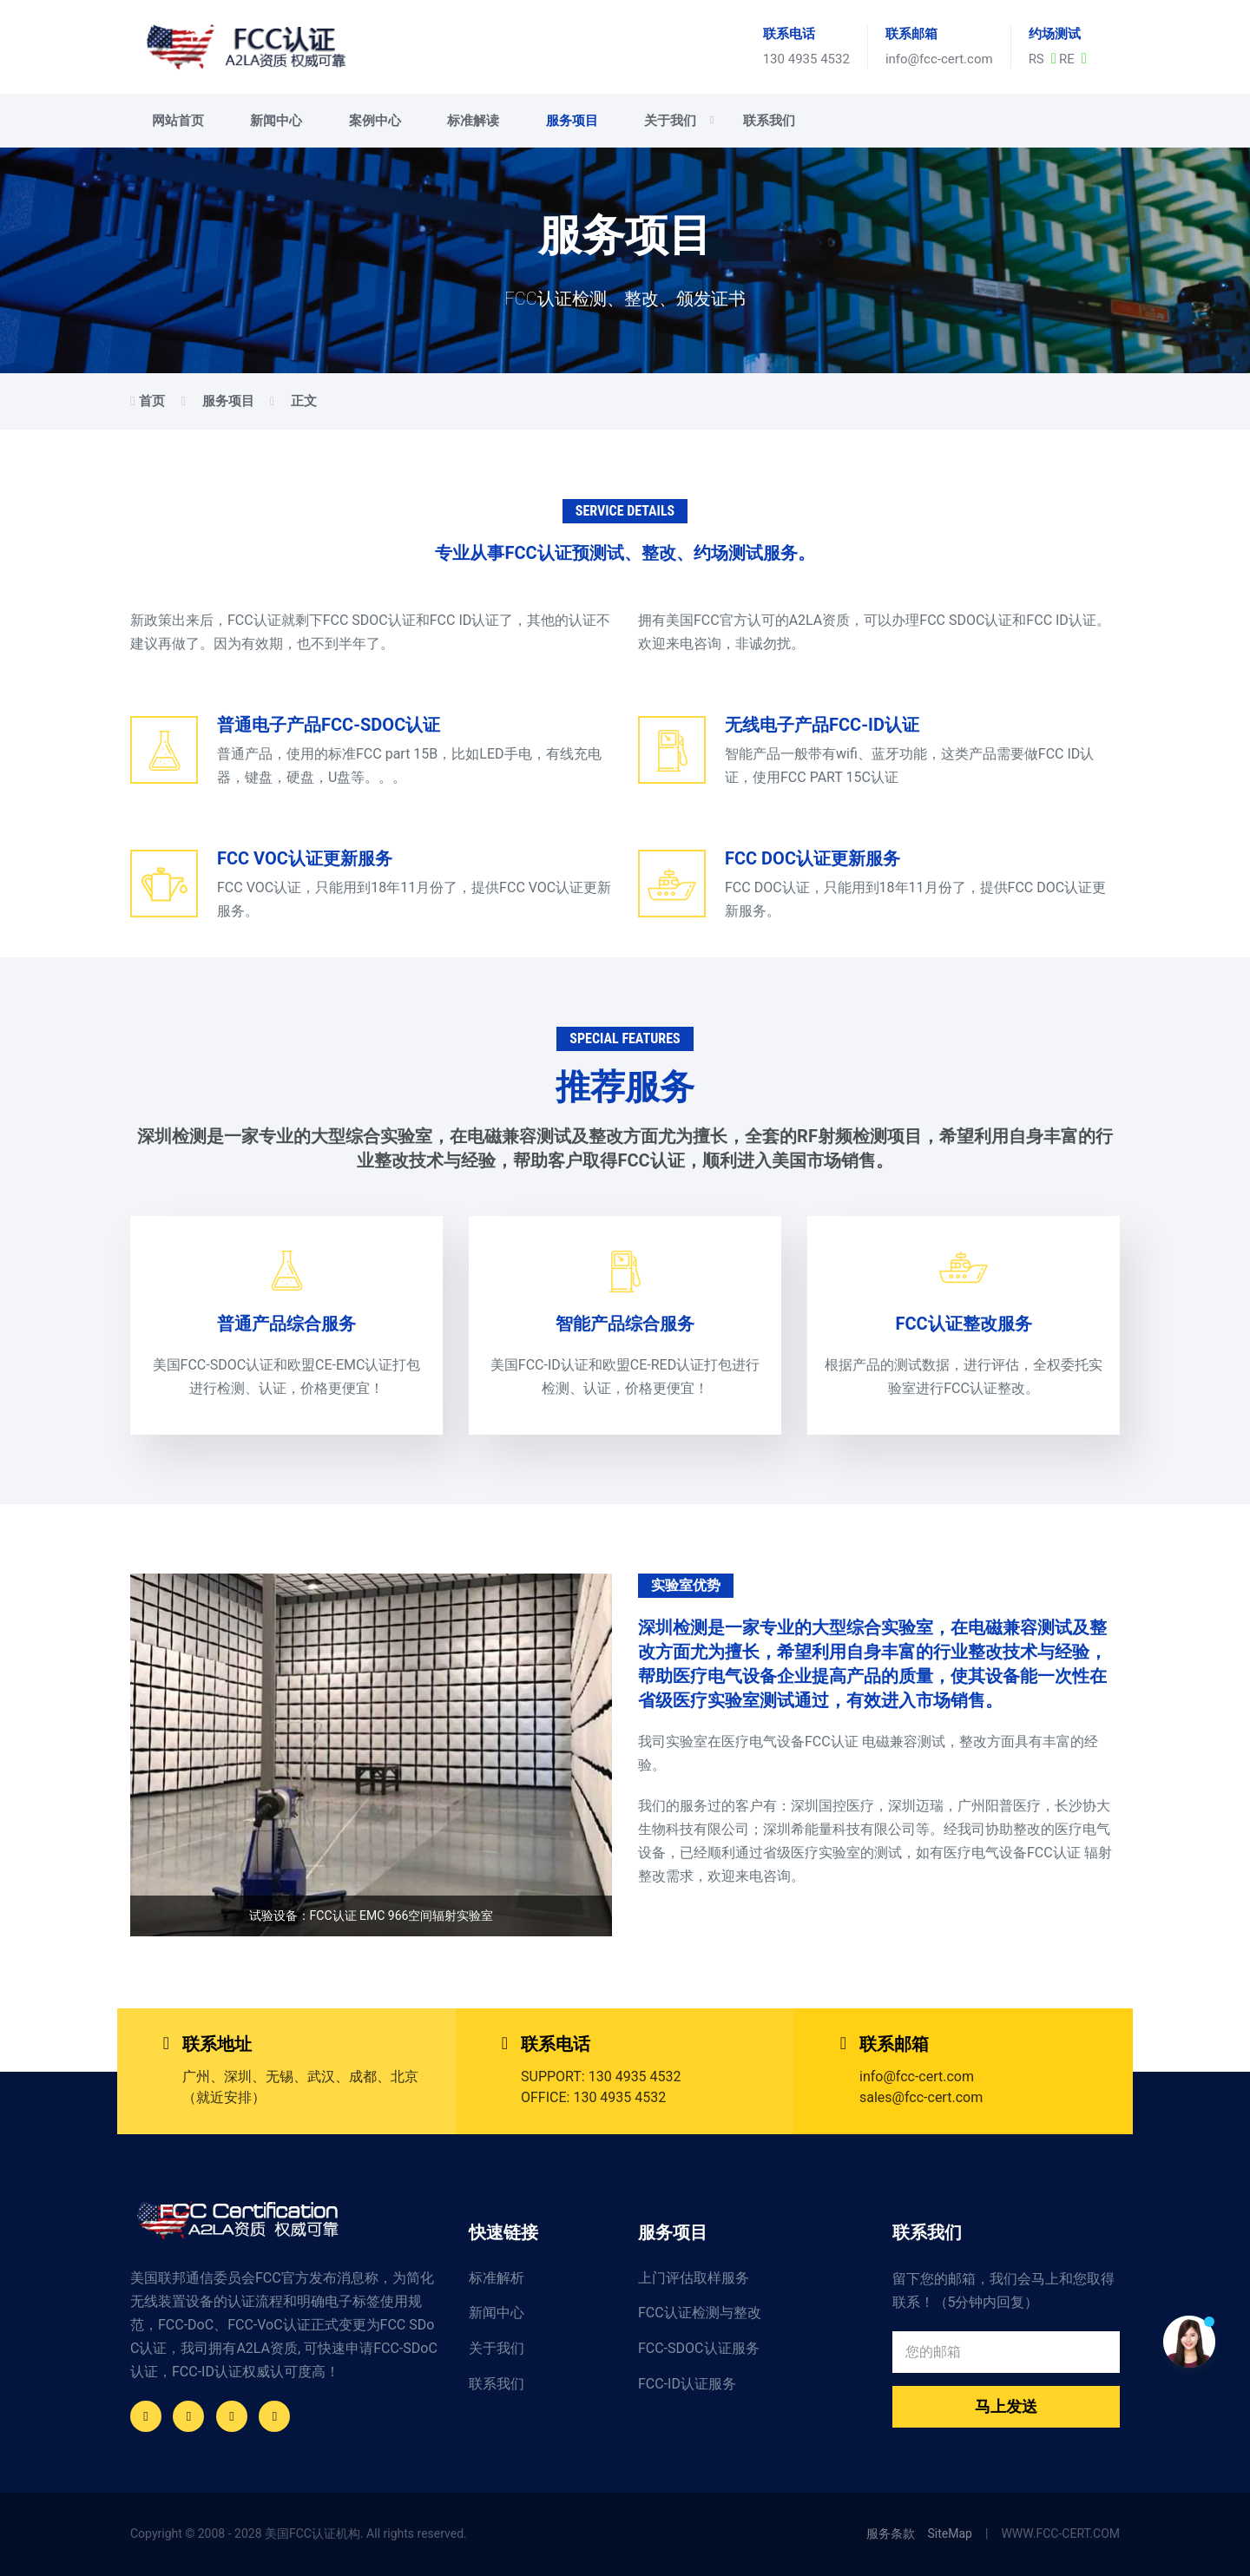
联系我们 (769, 120)
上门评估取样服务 (693, 2278)
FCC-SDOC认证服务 (699, 2348)
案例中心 (375, 120)
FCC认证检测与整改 (699, 2312)
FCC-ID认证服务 (687, 2384)
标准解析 (496, 2278)
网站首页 (178, 120)
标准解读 (473, 120)
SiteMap (950, 2533)
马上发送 (1006, 2406)
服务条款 (890, 2533)
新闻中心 (276, 120)
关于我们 (679, 120)
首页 (152, 401)
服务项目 (572, 120)
